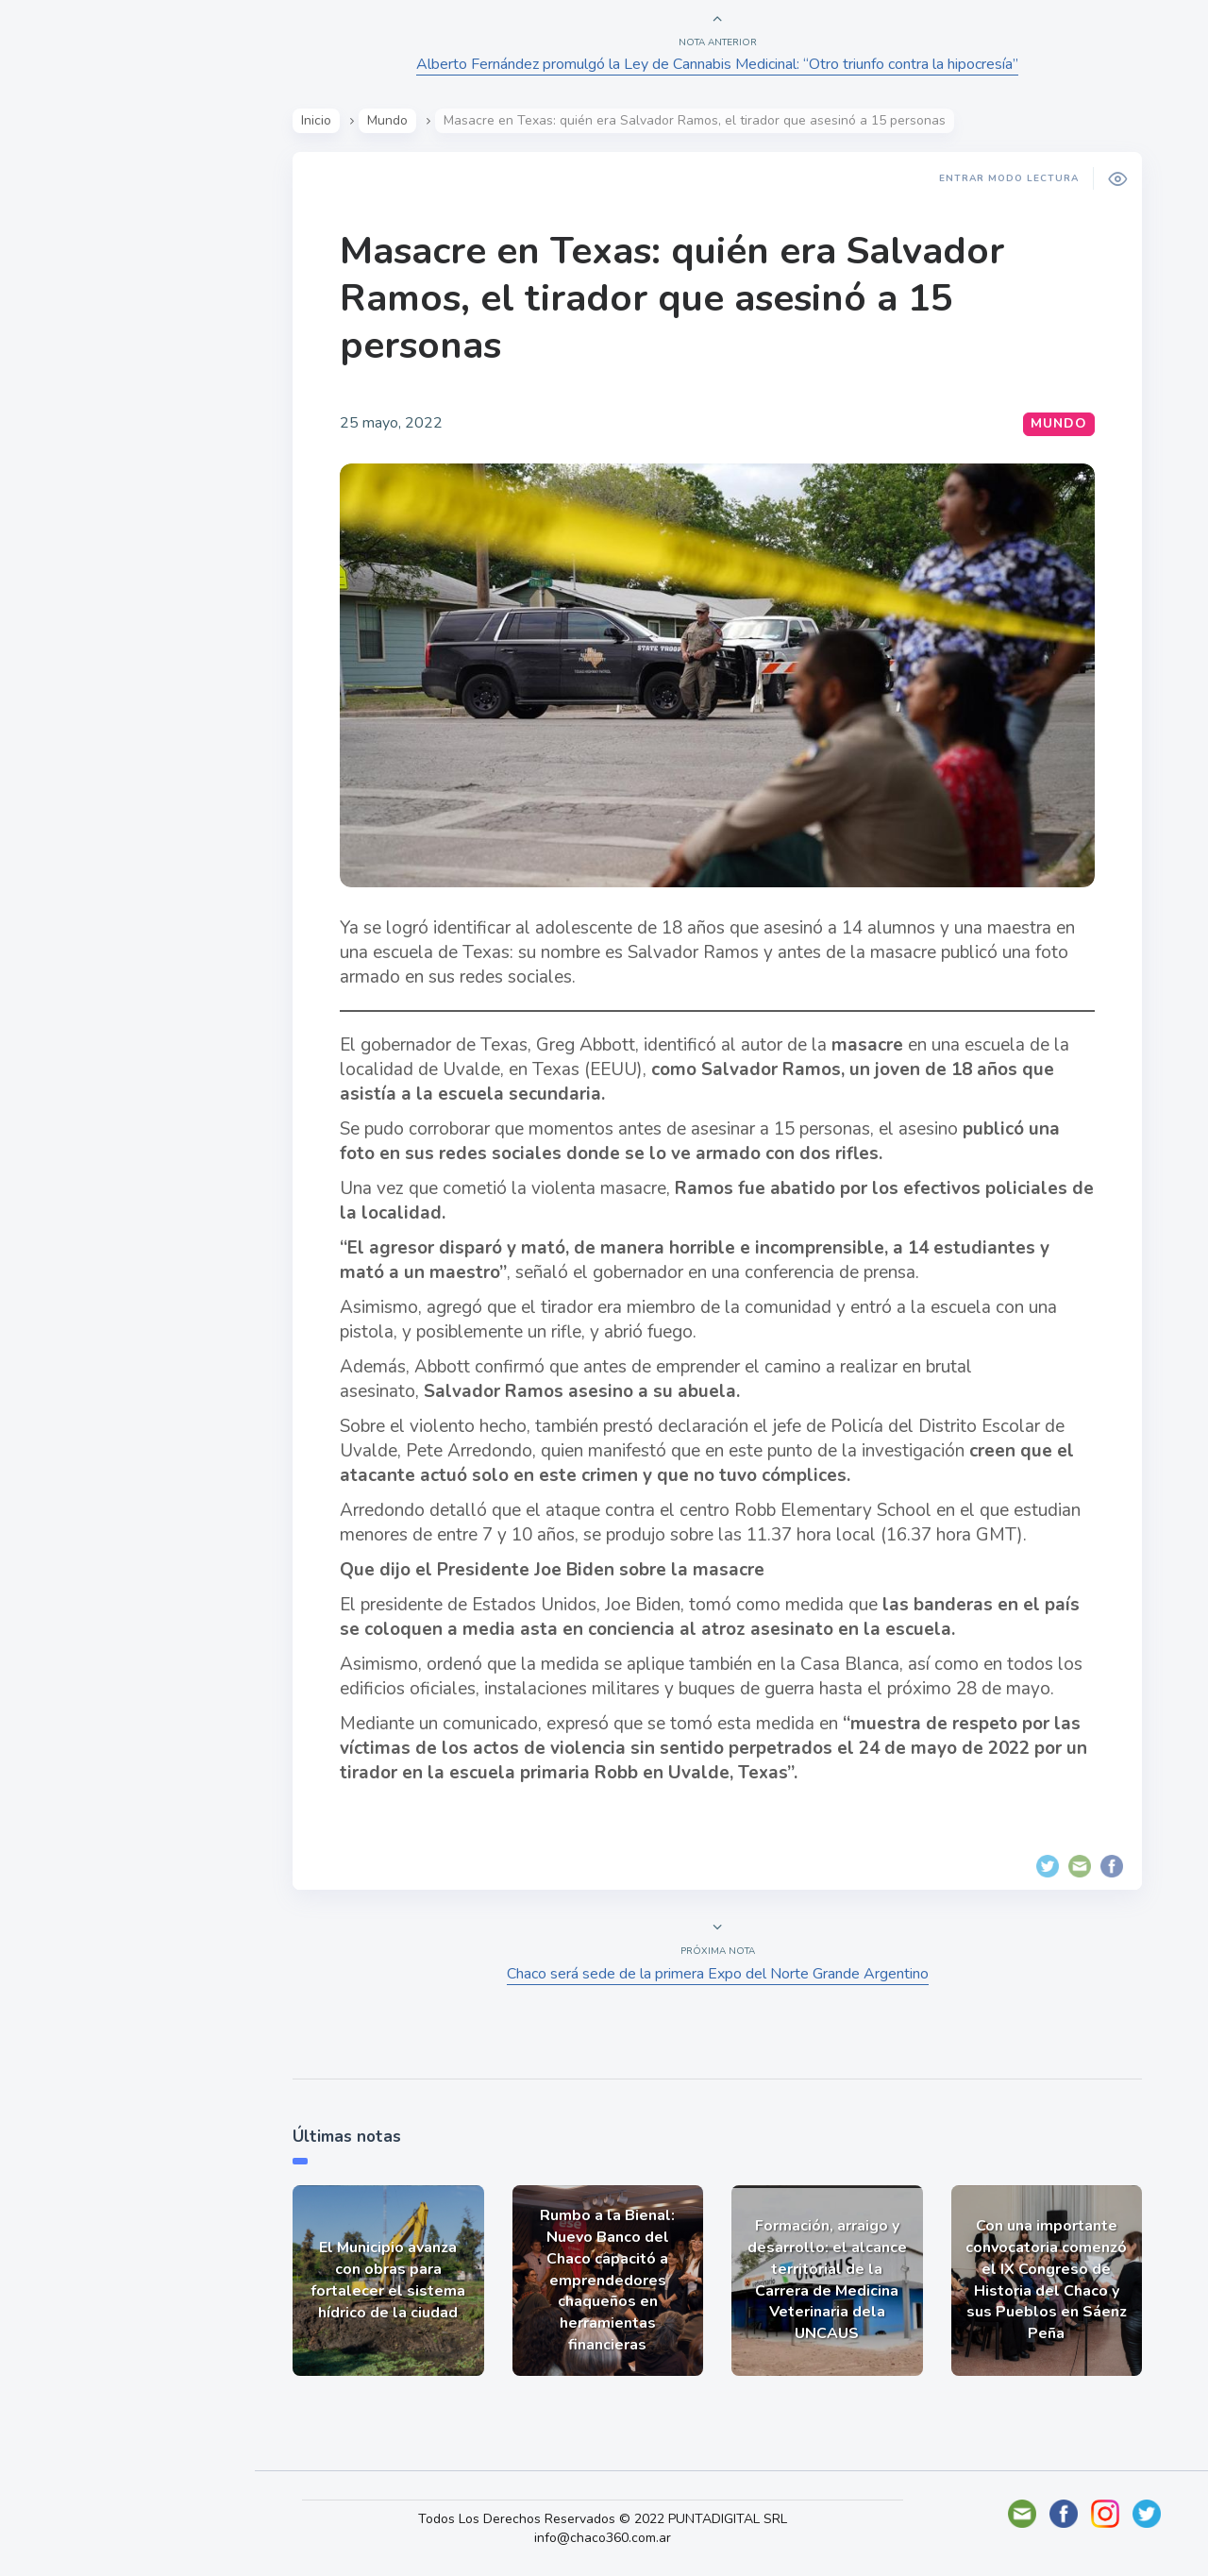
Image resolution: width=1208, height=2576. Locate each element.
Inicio (316, 120)
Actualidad (81, 249)
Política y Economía (113, 338)
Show (60, 293)
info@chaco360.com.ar (602, 2538)
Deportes (74, 470)
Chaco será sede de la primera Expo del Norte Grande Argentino (718, 1973)
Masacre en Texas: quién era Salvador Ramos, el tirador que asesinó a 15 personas (672, 298)
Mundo (65, 382)
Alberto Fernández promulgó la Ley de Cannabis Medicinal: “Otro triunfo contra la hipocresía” (717, 64)
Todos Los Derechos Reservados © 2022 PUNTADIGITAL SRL (602, 2519)
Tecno (61, 425)
